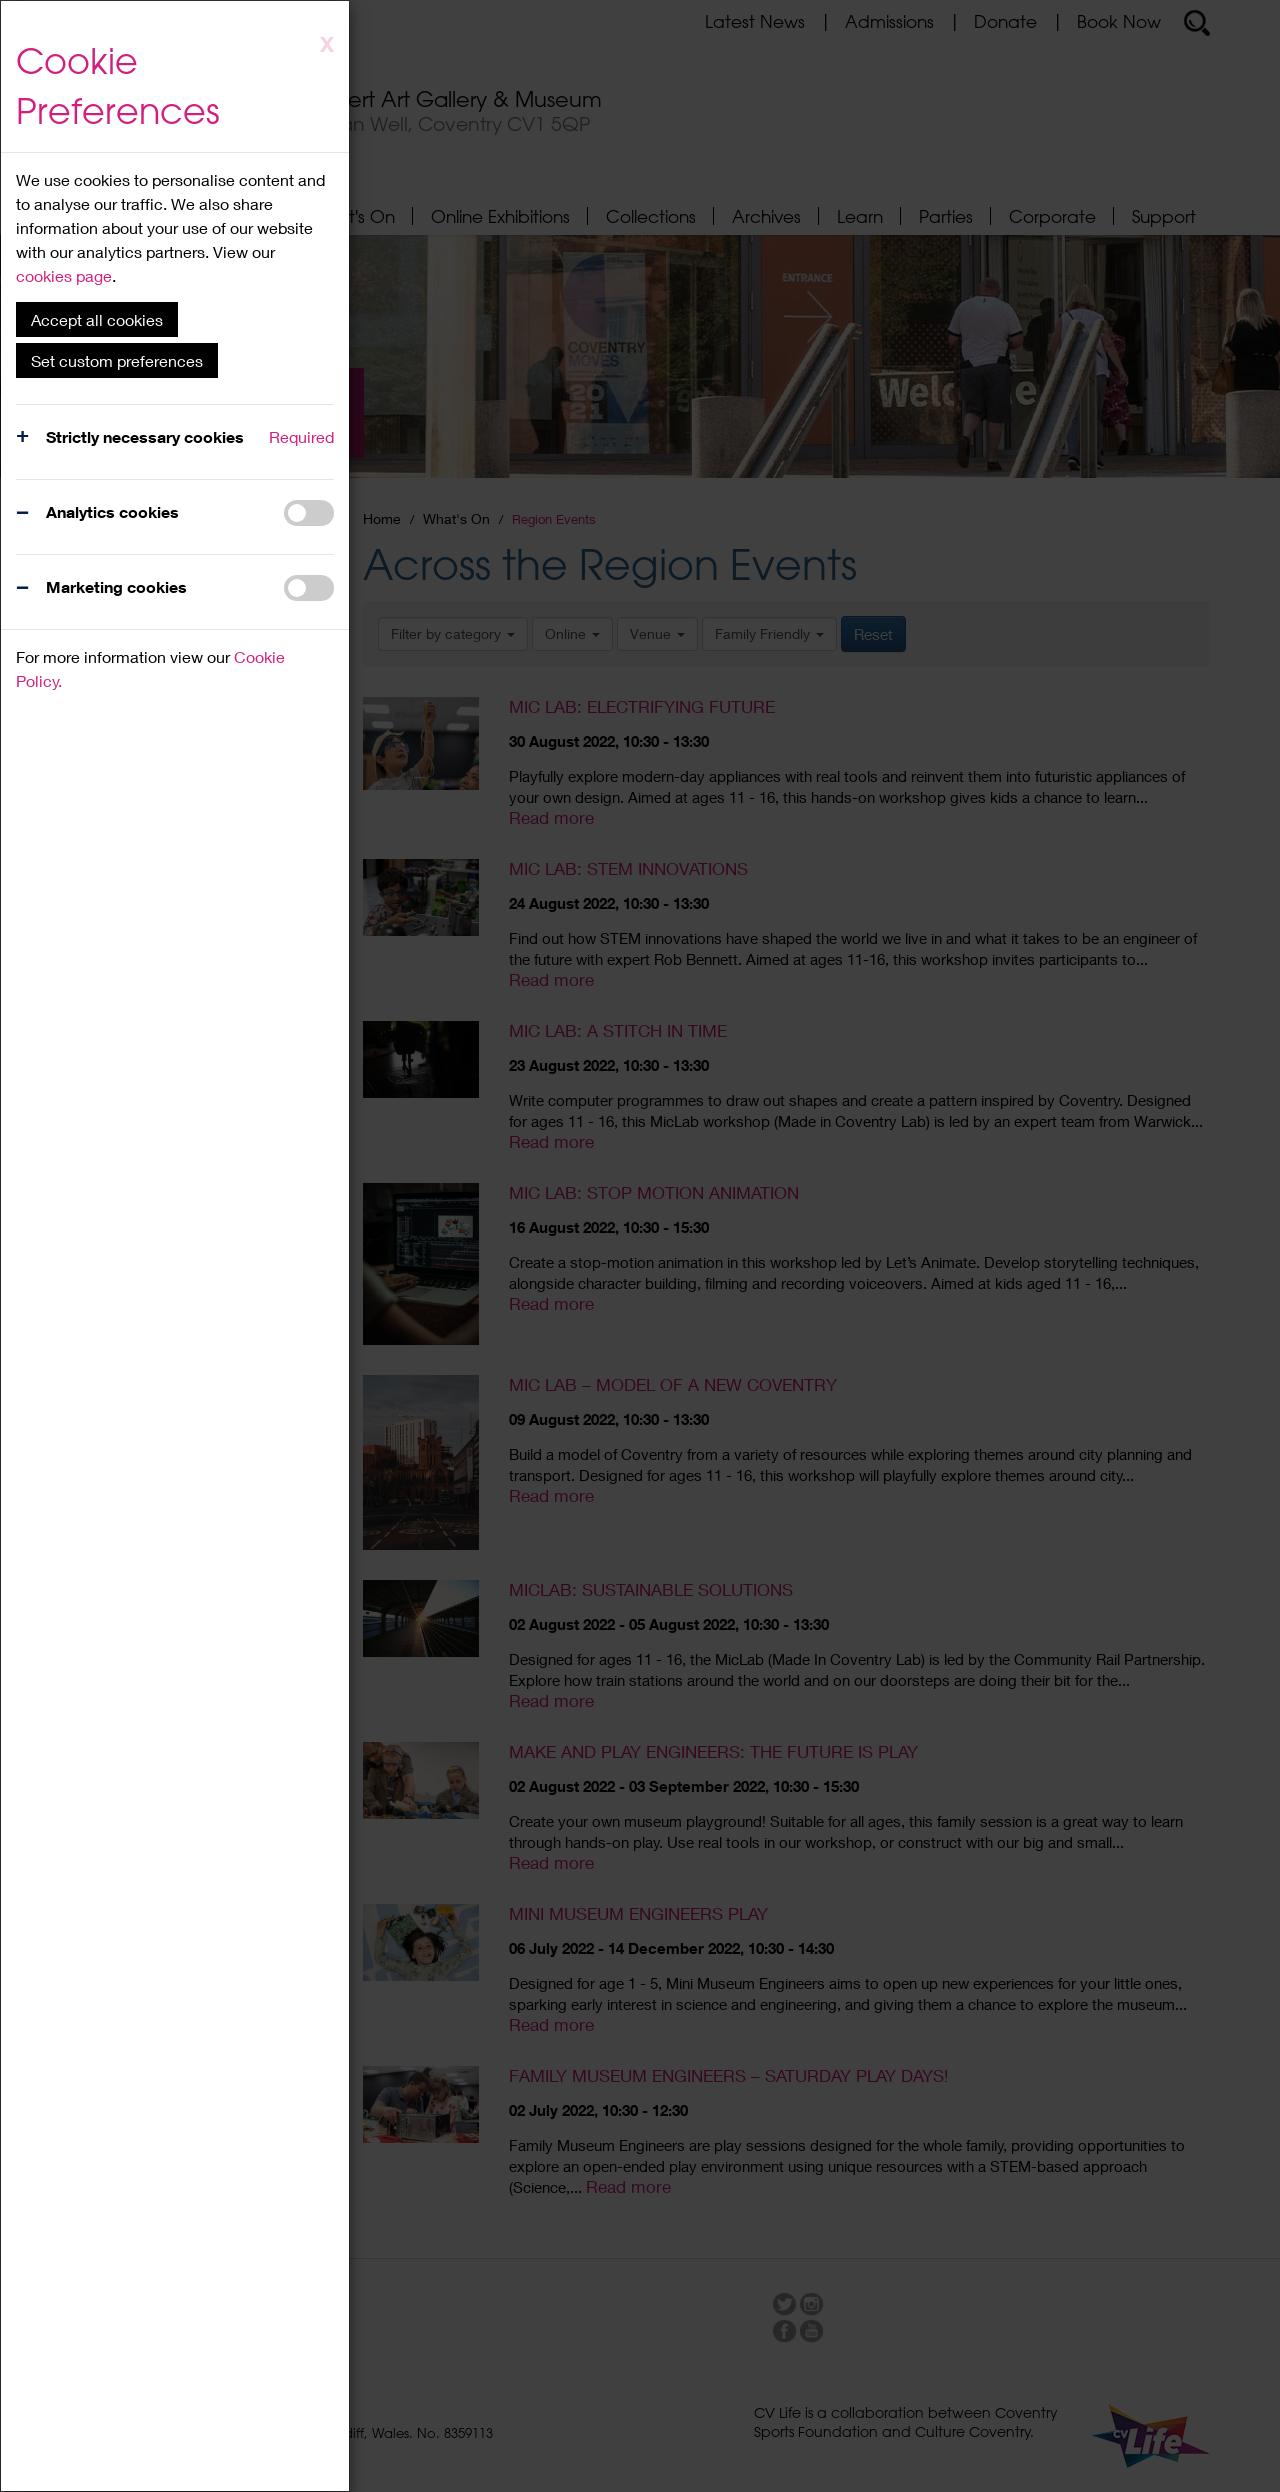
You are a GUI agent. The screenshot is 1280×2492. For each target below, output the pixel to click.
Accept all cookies (97, 319)
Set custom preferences (117, 360)
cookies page (64, 275)
